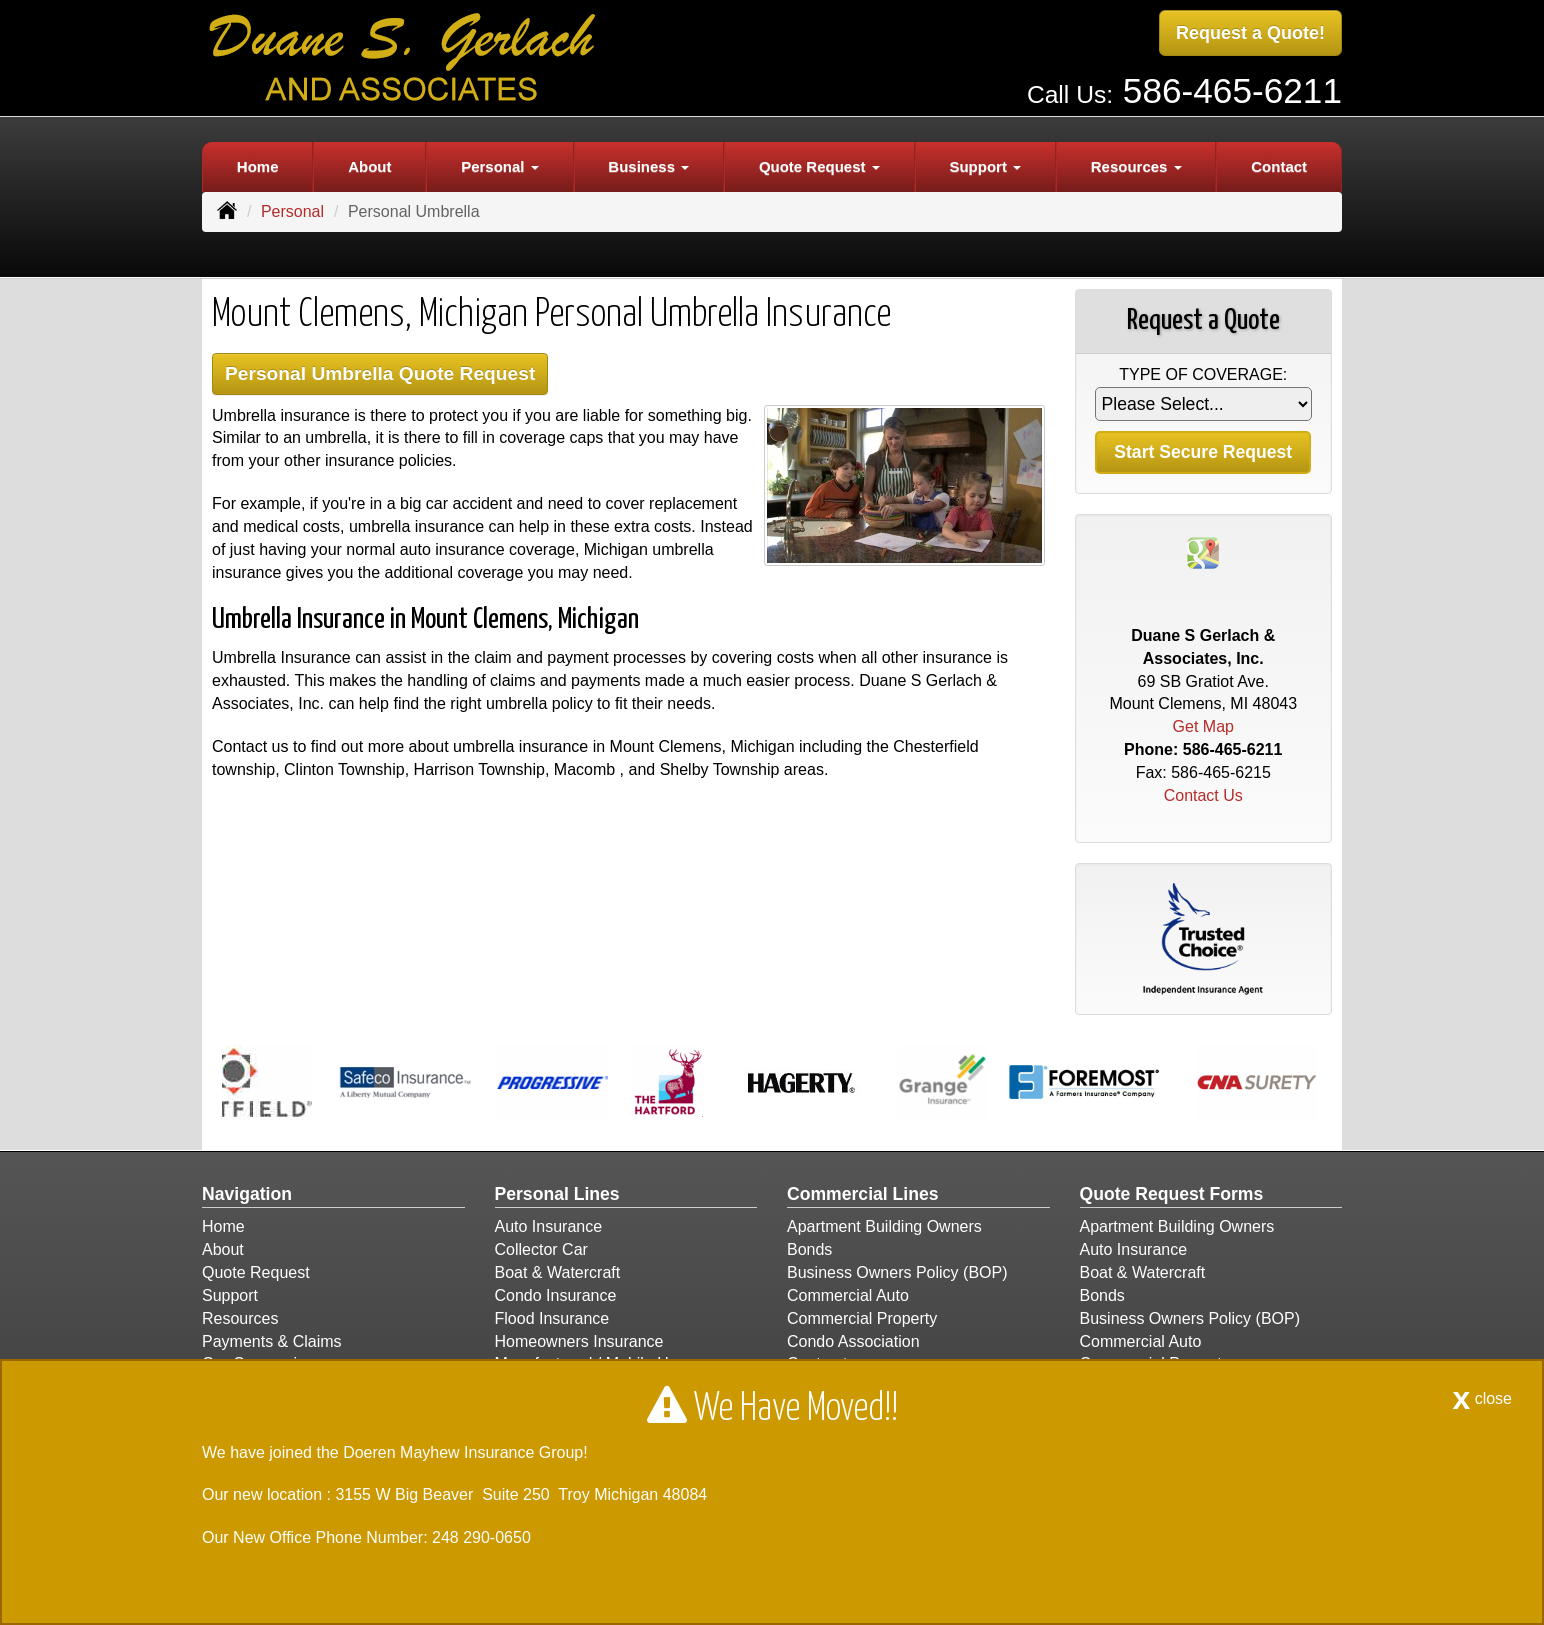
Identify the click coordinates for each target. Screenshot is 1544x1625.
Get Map (1203, 726)
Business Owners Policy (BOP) (897, 1272)
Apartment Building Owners (884, 1226)
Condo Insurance (556, 1295)
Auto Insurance (549, 1226)
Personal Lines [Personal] (557, 1194)
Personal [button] (500, 166)
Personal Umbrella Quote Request (380, 373)
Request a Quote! (1250, 33)
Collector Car (541, 1249)
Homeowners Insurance (579, 1341)
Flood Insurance (552, 1318)
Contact (1279, 166)
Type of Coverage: (1203, 374)
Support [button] (985, 166)
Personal (292, 211)
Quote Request (256, 1272)
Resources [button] (1136, 166)
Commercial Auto (848, 1295)
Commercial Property (862, 1318)
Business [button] (648, 166)
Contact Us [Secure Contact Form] (1203, 795)
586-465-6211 (1232, 90)
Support (230, 1295)
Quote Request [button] (819, 166)
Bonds (809, 1249)
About (369, 166)
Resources (240, 1318)
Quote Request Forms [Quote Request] (1172, 1194)
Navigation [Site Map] (247, 1194)
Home (258, 166)
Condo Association (853, 1341)
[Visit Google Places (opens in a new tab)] (1203, 551)
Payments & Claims (272, 1341)
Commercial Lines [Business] (863, 1194)
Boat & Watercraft (558, 1272)
